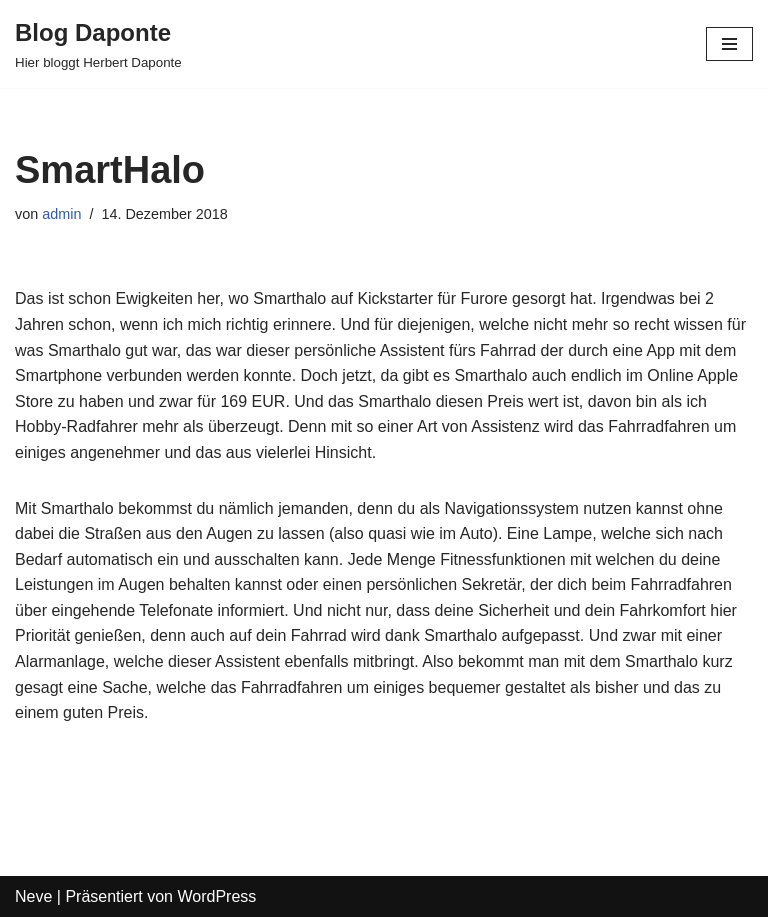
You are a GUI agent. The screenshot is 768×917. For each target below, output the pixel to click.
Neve (33, 896)
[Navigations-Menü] (729, 44)
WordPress (216, 896)
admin (61, 214)
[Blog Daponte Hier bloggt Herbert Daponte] (98, 44)
